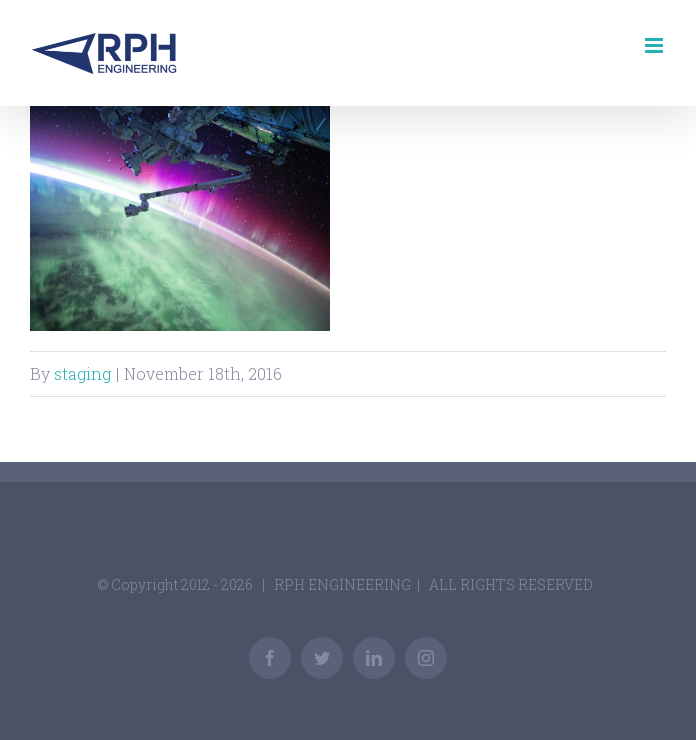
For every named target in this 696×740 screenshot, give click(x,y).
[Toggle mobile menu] (655, 45)
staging (82, 373)
